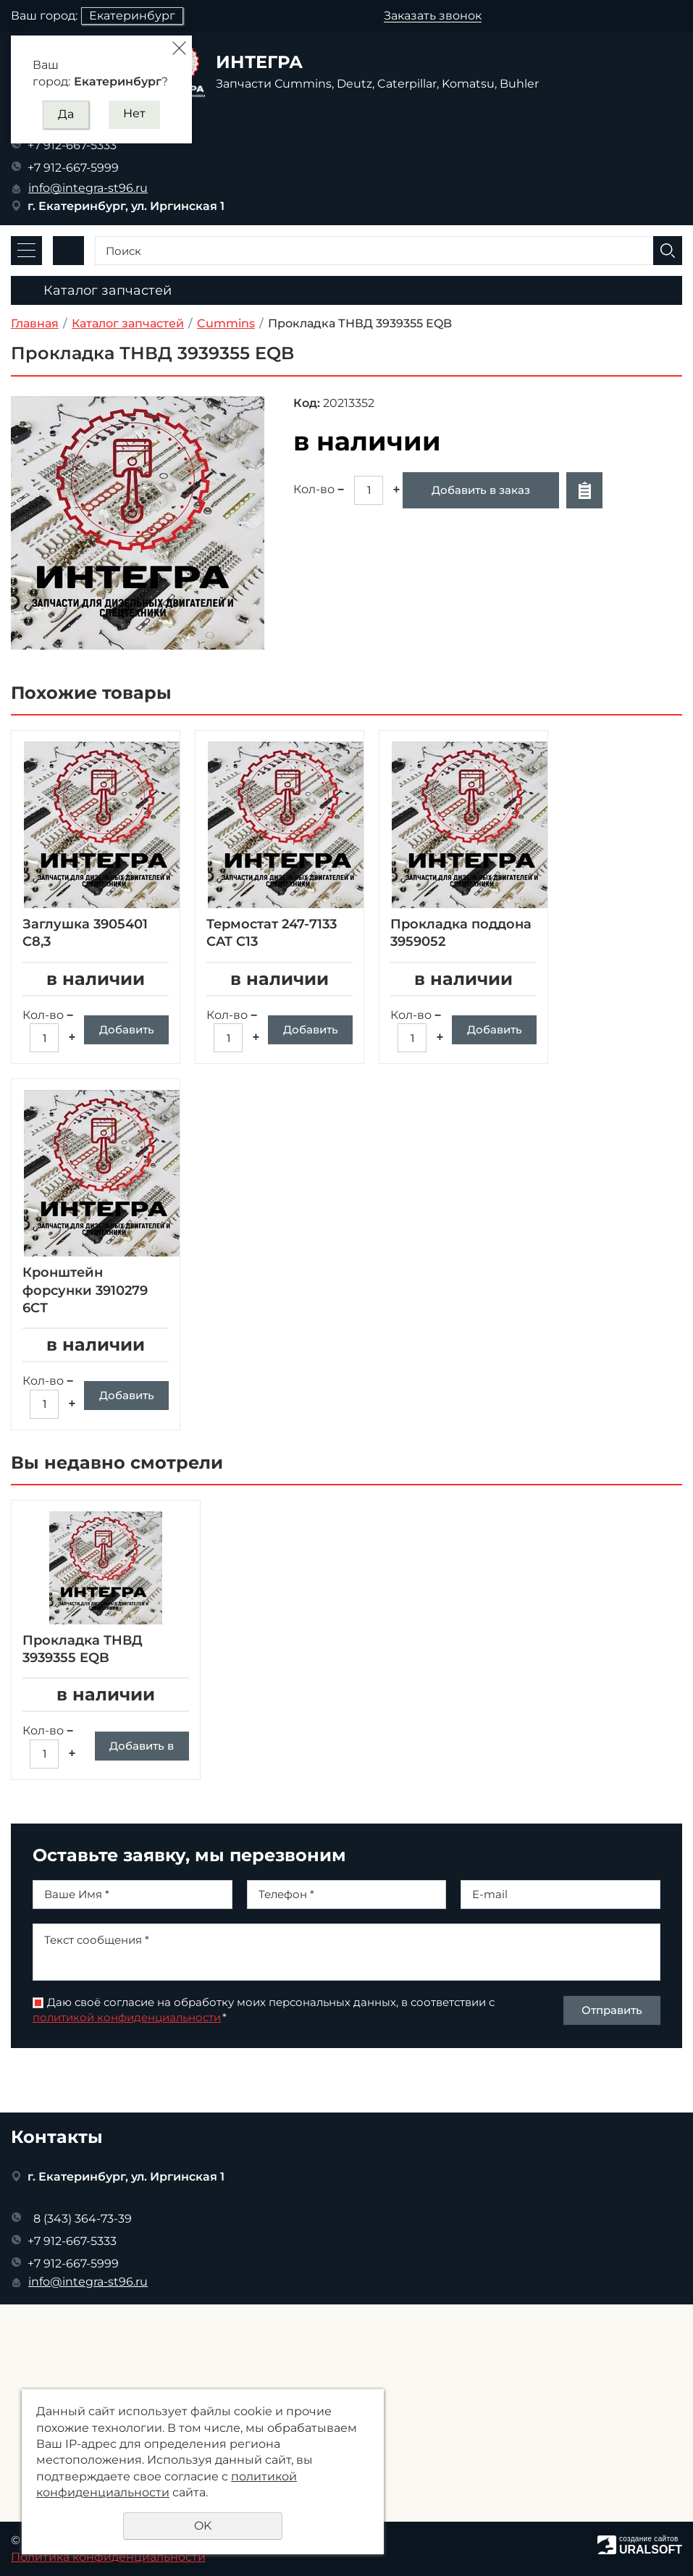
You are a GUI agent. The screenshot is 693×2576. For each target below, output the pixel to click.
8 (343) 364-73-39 (82, 2218)
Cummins (226, 323)
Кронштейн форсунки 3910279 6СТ (85, 1290)
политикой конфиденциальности (127, 2071)
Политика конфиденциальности (108, 2557)
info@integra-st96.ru (88, 188)
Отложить (584, 490)
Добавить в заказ (481, 490)
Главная (35, 323)
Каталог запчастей (128, 323)
